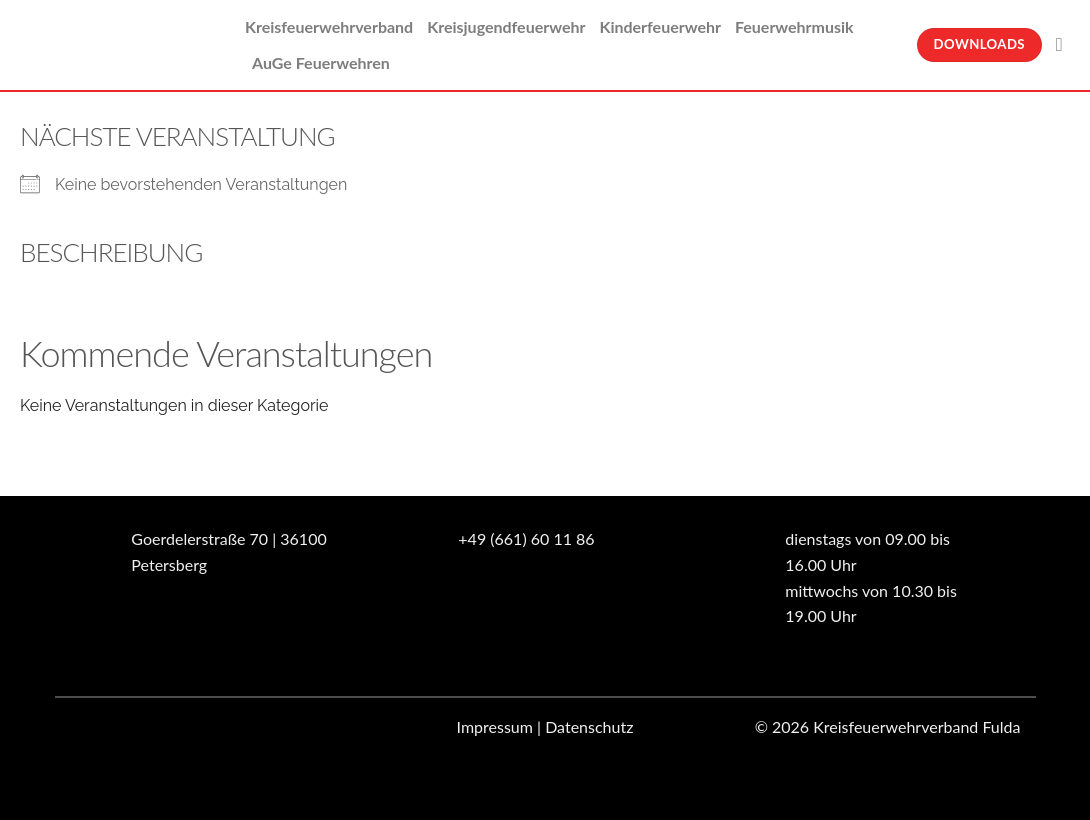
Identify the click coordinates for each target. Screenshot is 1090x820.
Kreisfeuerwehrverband (329, 26)
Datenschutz (589, 726)
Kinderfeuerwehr (660, 26)
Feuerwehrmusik (794, 26)
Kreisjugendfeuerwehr (506, 26)
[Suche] (1065, 44)
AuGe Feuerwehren (321, 62)
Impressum (495, 726)
